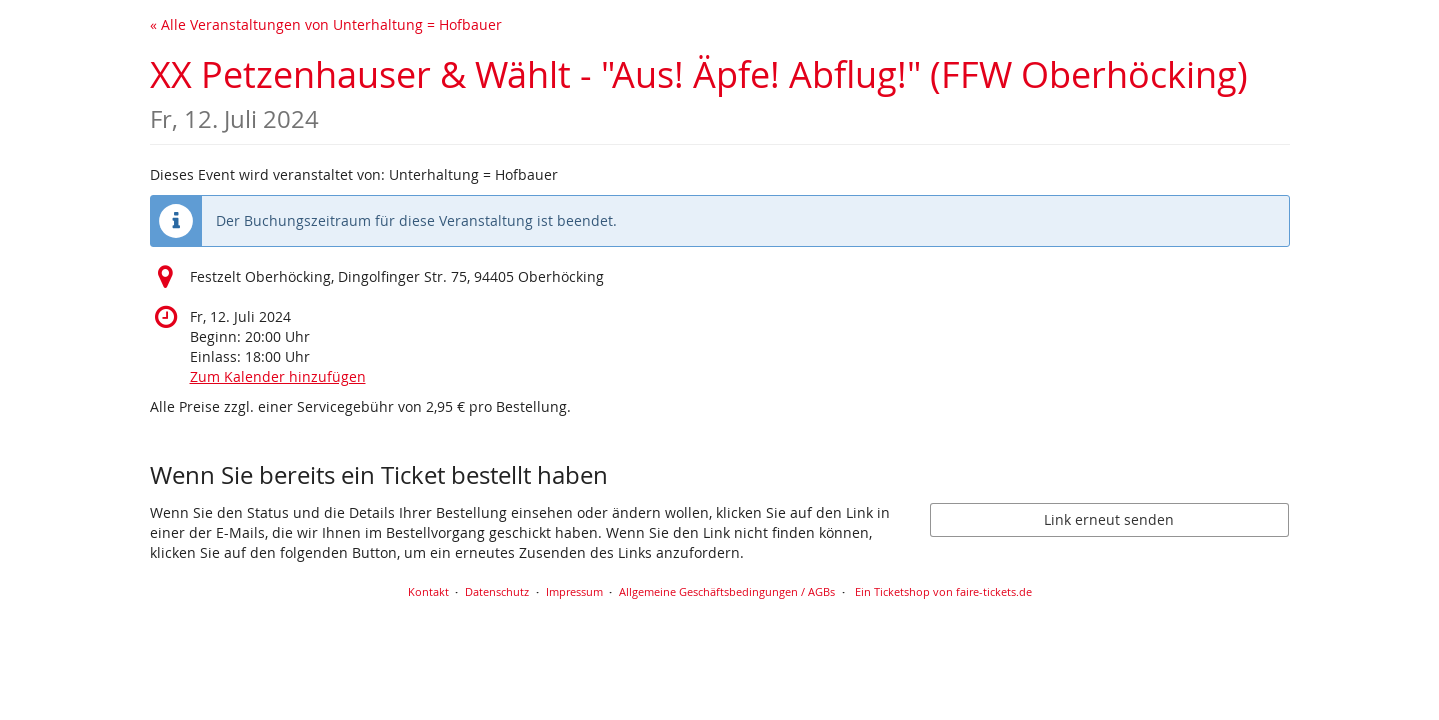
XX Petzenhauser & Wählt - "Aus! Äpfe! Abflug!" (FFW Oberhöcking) (699, 92)
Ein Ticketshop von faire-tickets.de (943, 591)
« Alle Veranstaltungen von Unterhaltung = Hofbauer (326, 24)
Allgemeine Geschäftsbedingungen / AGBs (727, 591)
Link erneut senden (1109, 519)
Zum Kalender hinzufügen (278, 376)
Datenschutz (497, 591)
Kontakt (428, 591)
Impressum (574, 591)
